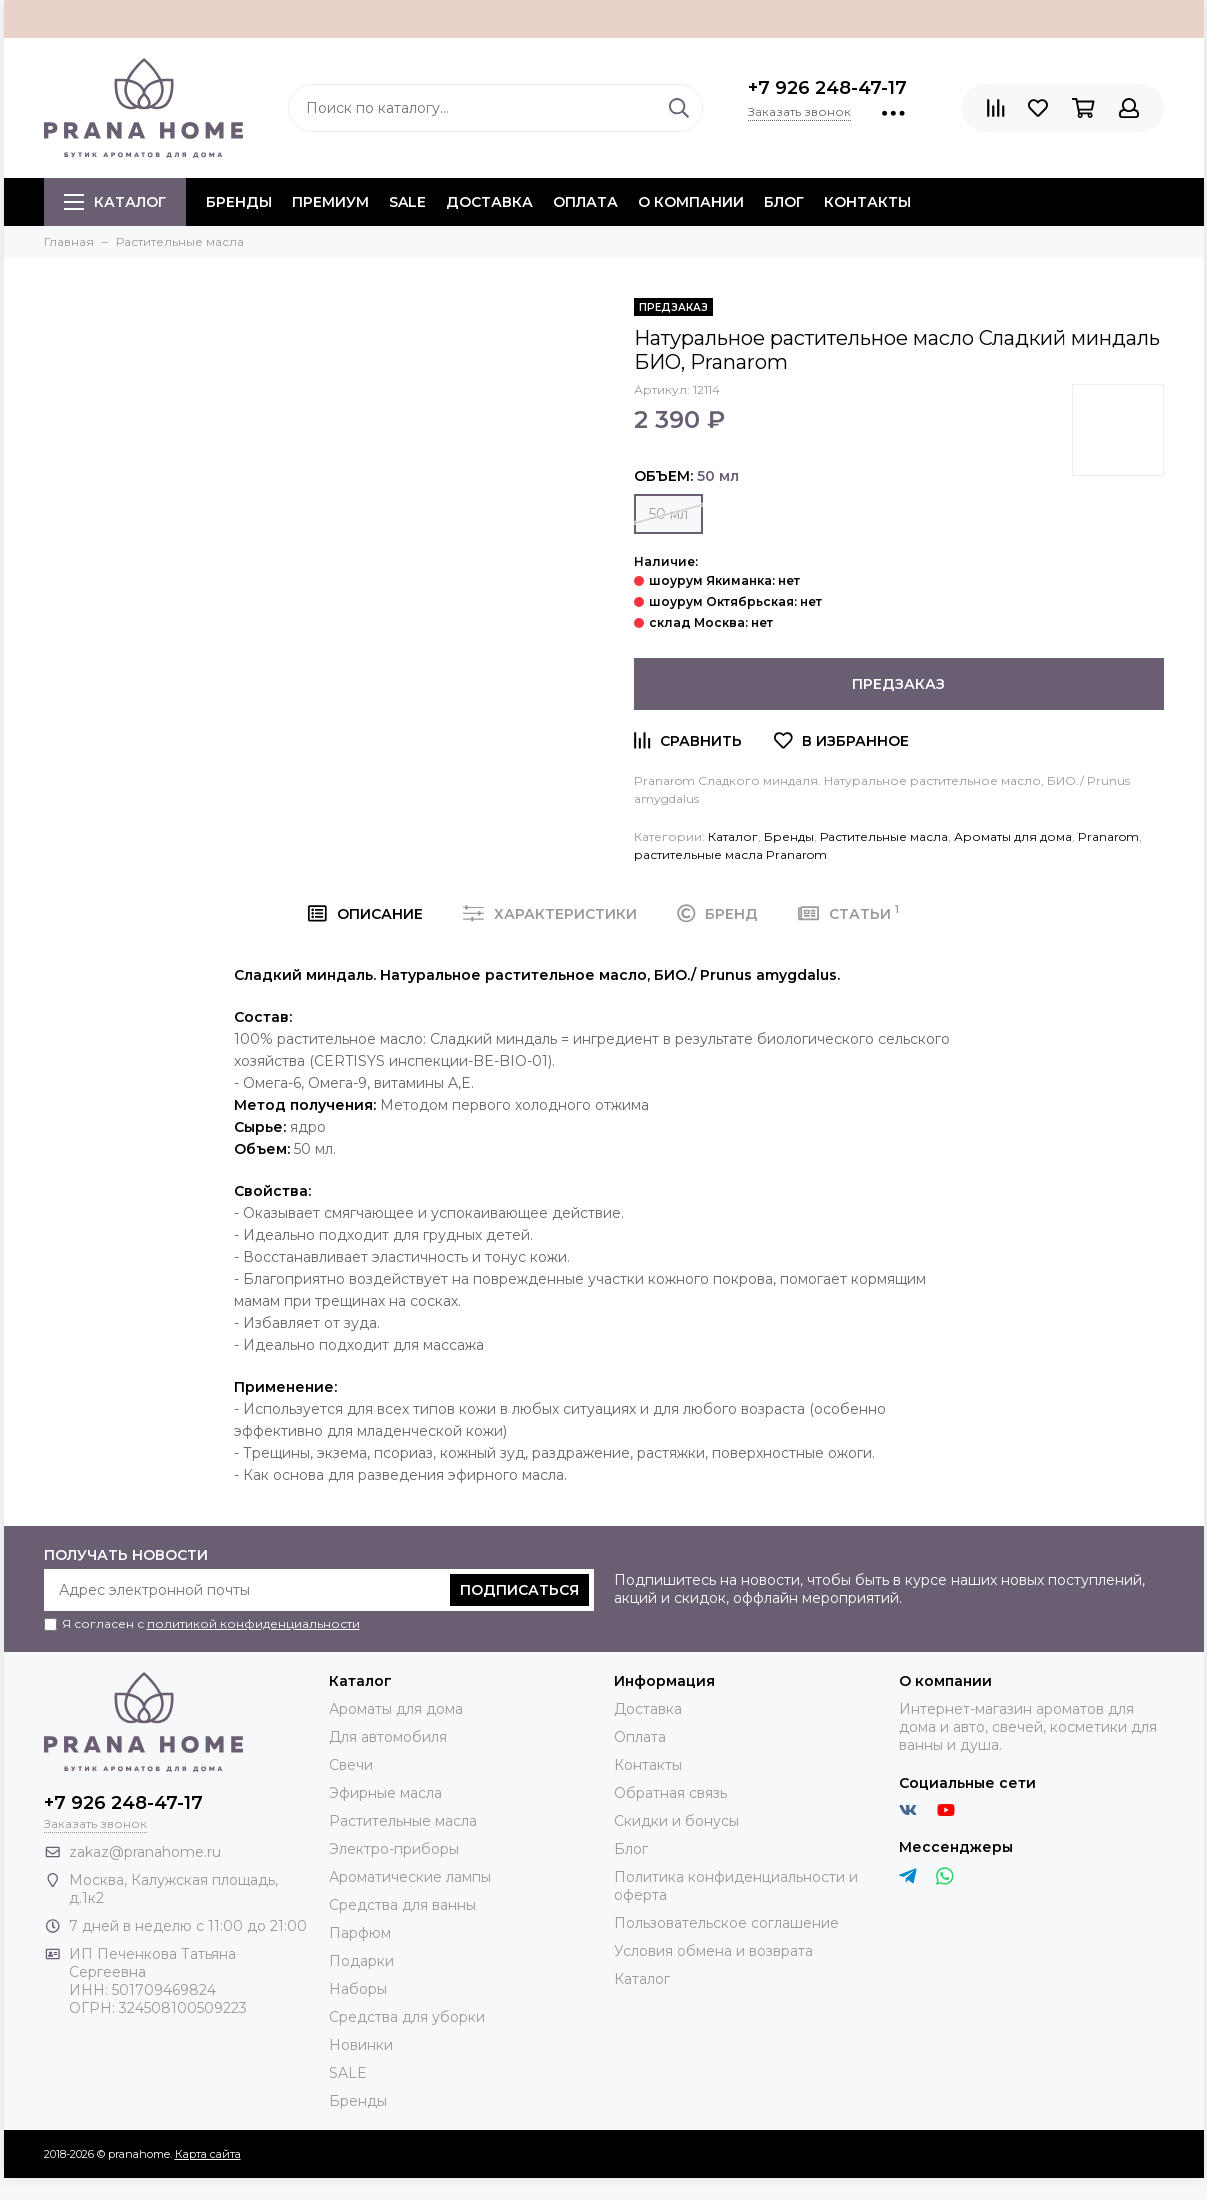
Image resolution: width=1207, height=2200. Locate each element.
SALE (407, 202)
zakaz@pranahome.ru (145, 1852)
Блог (784, 202)
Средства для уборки (407, 2017)
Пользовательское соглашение (726, 1923)
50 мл (668, 514)
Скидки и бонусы (676, 1821)
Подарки (361, 1961)
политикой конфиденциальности (253, 1623)
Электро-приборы (394, 1849)
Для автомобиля (388, 1737)
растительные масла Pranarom (730, 854)
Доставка (489, 202)
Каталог (115, 202)
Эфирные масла (385, 1793)
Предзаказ (898, 684)
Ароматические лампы (410, 1877)
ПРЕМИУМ (330, 202)
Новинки (361, 2045)
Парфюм (360, 1933)
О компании (691, 202)
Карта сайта (208, 2154)
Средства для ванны (402, 1905)
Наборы (358, 1989)
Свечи (351, 1765)
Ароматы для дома (1013, 836)
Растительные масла (884, 836)
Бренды (789, 836)
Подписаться (519, 1590)
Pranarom (1108, 836)
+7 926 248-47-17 (827, 88)
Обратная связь (670, 1793)
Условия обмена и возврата (713, 1951)
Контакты (867, 202)
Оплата (585, 202)
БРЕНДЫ (239, 202)
